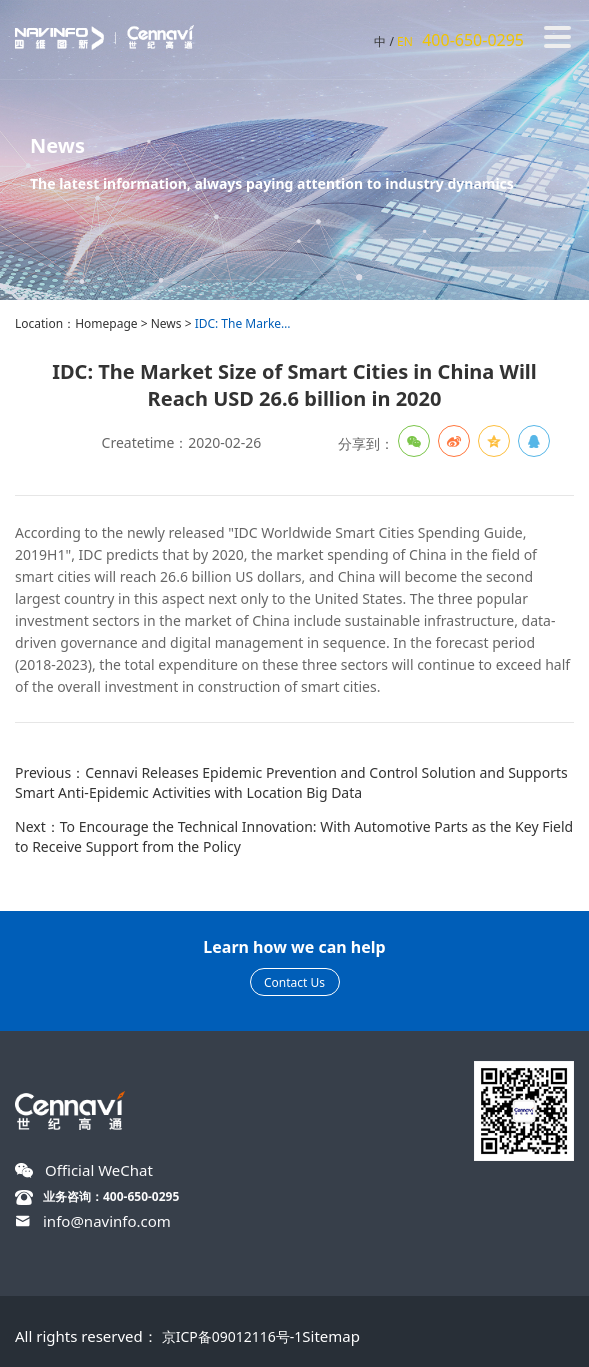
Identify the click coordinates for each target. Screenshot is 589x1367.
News (166, 323)
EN (405, 41)
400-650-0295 (473, 40)
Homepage (106, 323)
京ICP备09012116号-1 (232, 1336)
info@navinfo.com (107, 1221)
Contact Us (294, 982)
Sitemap (331, 1336)
